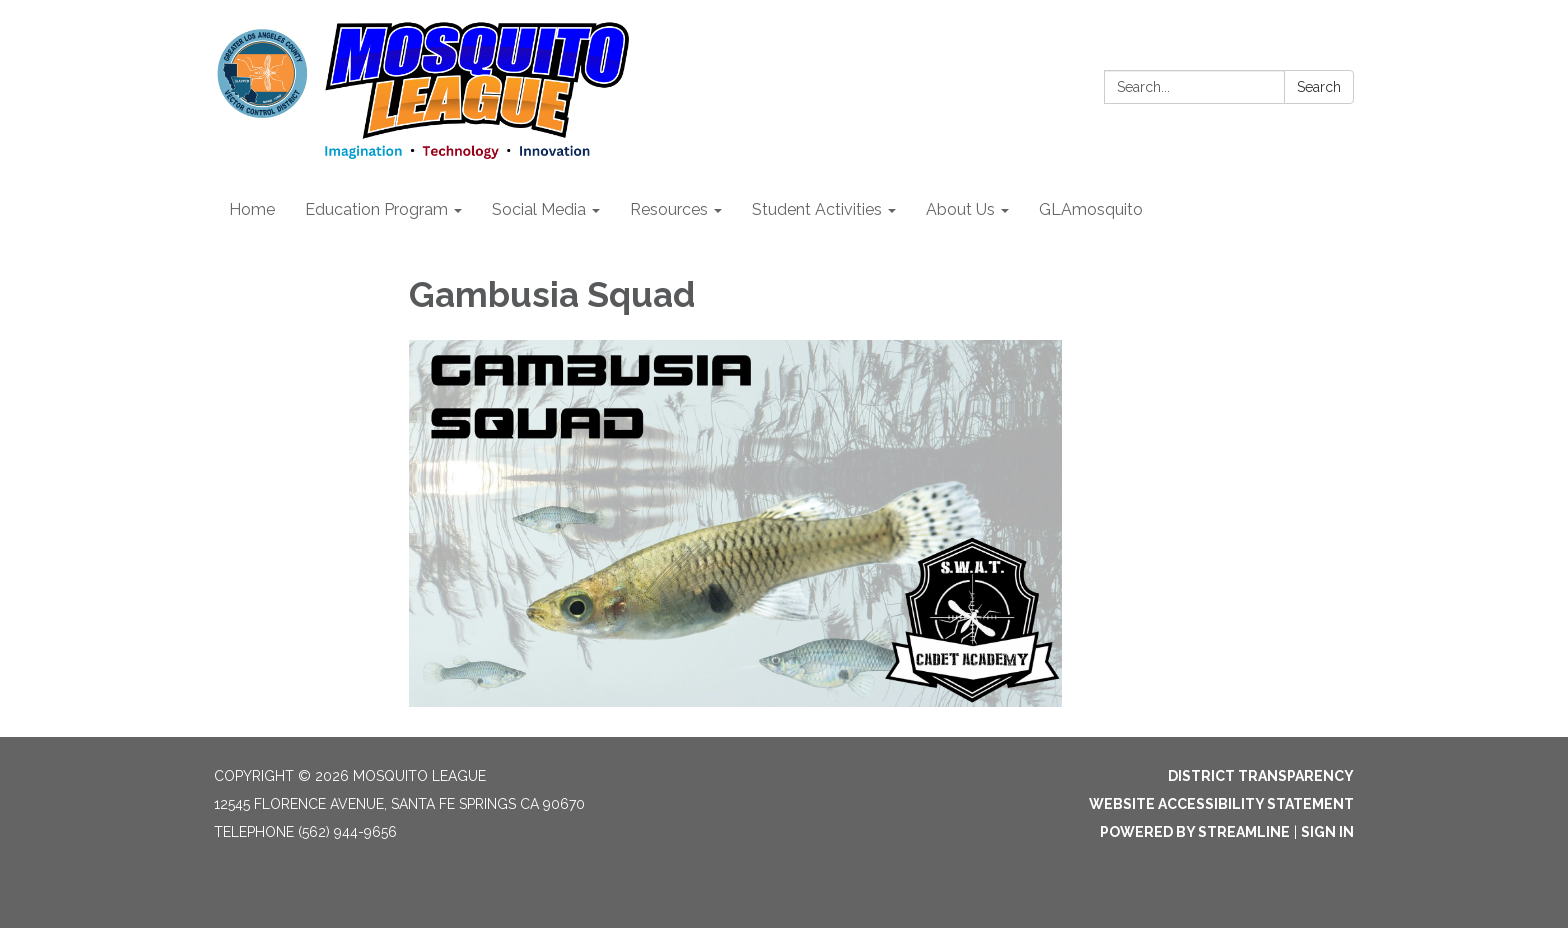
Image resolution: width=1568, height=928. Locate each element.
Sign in (1327, 832)
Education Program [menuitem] (376, 209)
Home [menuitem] (252, 209)
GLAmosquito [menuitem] (1091, 209)
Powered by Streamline (1195, 832)
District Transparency (1261, 776)
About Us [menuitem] (960, 209)
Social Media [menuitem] (539, 209)
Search (1319, 87)
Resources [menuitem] (669, 209)
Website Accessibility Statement (1221, 804)
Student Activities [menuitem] (817, 209)
